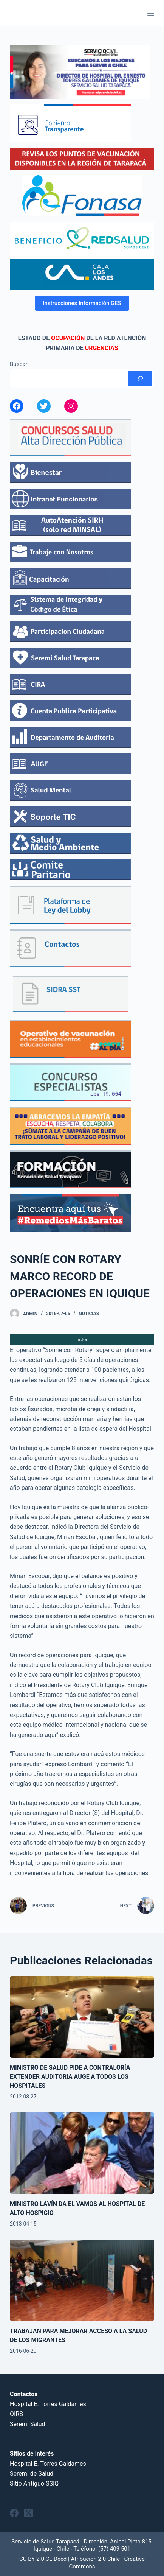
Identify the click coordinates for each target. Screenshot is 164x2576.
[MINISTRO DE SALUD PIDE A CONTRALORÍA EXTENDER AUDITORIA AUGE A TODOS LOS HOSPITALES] (82, 2017)
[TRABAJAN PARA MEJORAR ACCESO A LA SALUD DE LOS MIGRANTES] (82, 2280)
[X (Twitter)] (28, 2513)
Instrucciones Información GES (82, 303)
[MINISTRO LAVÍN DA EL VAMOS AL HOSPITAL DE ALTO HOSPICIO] (82, 2153)
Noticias (89, 1313)
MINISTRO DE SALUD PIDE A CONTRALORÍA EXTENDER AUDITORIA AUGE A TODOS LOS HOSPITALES (70, 2076)
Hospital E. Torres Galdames (48, 2404)
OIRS (16, 2413)
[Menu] (150, 13)
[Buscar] (140, 378)
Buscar (18, 364)
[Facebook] (14, 2513)
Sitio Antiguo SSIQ (34, 2483)
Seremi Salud (27, 2424)
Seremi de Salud (31, 2473)
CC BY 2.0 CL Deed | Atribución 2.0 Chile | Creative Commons (82, 2563)
